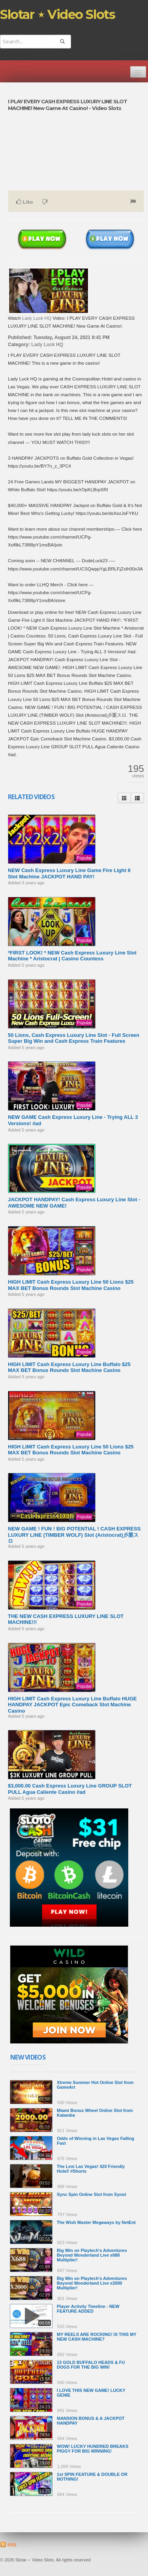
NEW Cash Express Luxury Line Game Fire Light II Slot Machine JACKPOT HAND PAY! (69, 873)
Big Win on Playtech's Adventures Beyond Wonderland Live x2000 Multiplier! (92, 2283)
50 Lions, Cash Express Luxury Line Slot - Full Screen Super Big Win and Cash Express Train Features (73, 1038)
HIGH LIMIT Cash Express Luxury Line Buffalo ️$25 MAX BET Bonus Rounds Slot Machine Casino (69, 1367)
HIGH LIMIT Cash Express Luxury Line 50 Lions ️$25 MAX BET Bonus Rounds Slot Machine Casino (71, 1285)
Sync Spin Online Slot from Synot (91, 2194)
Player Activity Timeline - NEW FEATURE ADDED (88, 2308)
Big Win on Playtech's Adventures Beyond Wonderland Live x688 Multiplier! (92, 2255)
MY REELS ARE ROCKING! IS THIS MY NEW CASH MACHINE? (97, 2336)
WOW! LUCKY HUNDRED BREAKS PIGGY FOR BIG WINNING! (92, 2448)
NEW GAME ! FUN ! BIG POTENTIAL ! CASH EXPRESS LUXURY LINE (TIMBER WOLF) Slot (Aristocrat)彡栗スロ (74, 1535)
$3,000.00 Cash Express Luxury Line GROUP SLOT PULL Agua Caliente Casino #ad (70, 1789)
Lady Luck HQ (36, 318)
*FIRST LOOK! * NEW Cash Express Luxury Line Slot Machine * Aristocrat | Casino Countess (72, 956)
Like (24, 202)
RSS (8, 2544)
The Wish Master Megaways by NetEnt (96, 2222)
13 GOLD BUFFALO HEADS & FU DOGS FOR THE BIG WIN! (91, 2364)
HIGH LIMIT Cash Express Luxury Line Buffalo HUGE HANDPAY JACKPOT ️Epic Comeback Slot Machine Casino (72, 1705)
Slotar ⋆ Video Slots (57, 14)
